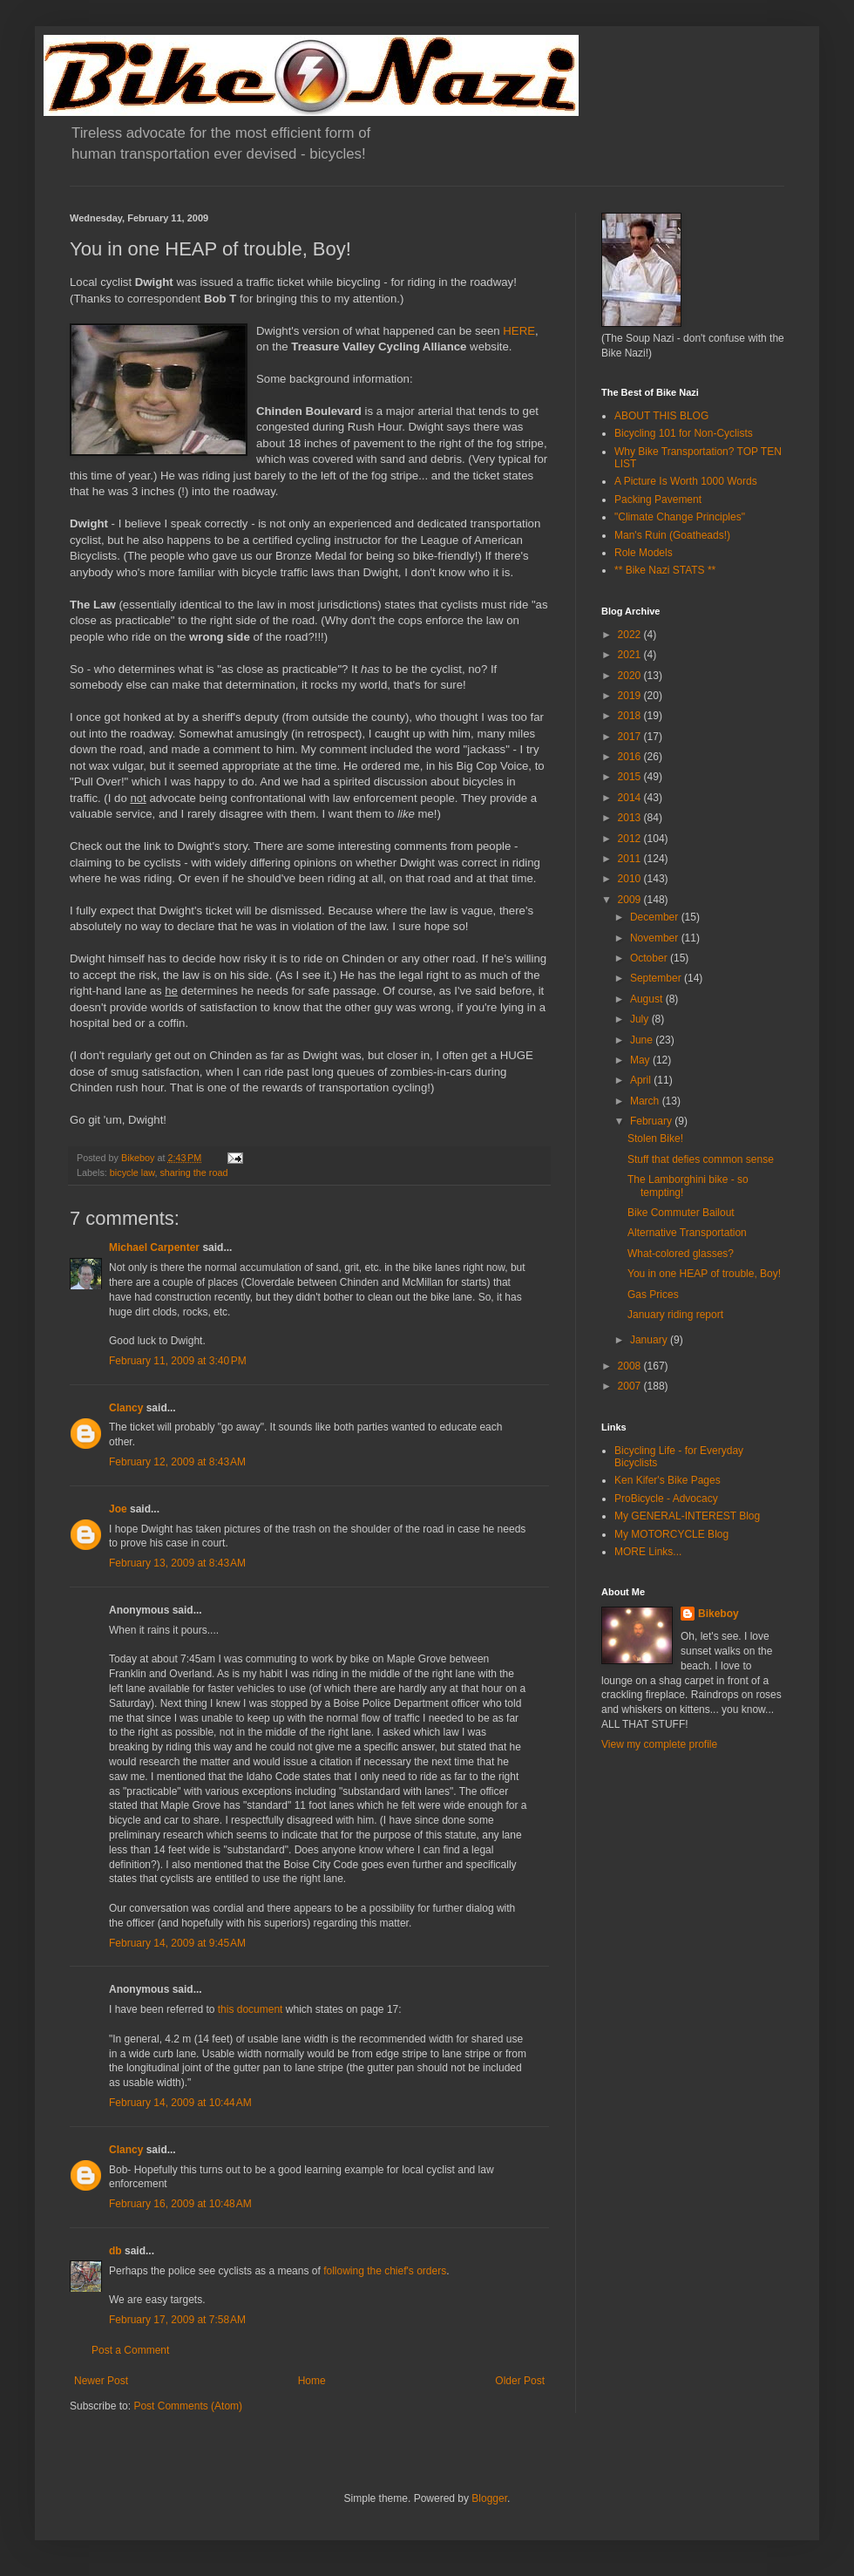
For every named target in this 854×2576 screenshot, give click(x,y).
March (646, 1101)
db (115, 2251)
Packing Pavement (658, 499)
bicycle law (132, 1172)
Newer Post (101, 2381)
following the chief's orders (384, 2271)
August (648, 999)
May (641, 1060)
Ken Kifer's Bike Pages (667, 1480)
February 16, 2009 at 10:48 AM (180, 2204)
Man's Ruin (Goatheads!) (672, 535)
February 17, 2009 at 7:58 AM (177, 2320)
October (650, 958)
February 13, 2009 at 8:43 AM (177, 1563)
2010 (631, 879)
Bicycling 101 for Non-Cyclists (683, 433)
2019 (631, 696)
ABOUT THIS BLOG (661, 416)
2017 (631, 737)
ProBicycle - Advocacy (666, 1498)
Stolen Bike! (655, 1138)
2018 (631, 716)
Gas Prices (653, 1294)
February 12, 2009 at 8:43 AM (177, 1462)
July (641, 1019)
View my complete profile (659, 1744)
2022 (631, 635)
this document (250, 2009)
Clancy (126, 1408)
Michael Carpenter (154, 1247)
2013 (631, 818)
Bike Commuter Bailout (681, 1212)
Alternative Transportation (687, 1233)
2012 (631, 839)
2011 (631, 859)
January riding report (675, 1314)
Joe (118, 1509)
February (652, 1121)
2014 (631, 798)
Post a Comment (130, 2350)
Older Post (520, 2381)
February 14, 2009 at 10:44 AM (180, 2103)
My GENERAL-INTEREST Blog (687, 1516)
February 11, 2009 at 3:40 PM (178, 1361)
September (657, 978)
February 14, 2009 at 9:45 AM (177, 1943)
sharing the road (193, 1172)
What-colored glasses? (680, 1253)
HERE (519, 330)
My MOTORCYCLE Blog (671, 1534)
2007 (631, 1386)
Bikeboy (718, 1613)
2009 (631, 900)
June (642, 1040)
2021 (631, 655)
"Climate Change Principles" (679, 517)
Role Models (643, 553)
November (655, 938)
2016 (631, 757)
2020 (631, 675)
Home (312, 2381)
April (642, 1080)
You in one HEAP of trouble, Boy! (704, 1274)
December (655, 917)
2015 (631, 777)
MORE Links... (647, 1552)
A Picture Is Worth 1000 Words (685, 481)
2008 (631, 1366)
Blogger (489, 2498)
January (650, 1340)
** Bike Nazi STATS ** (664, 570)
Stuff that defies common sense (700, 1159)
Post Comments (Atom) (187, 2406)
